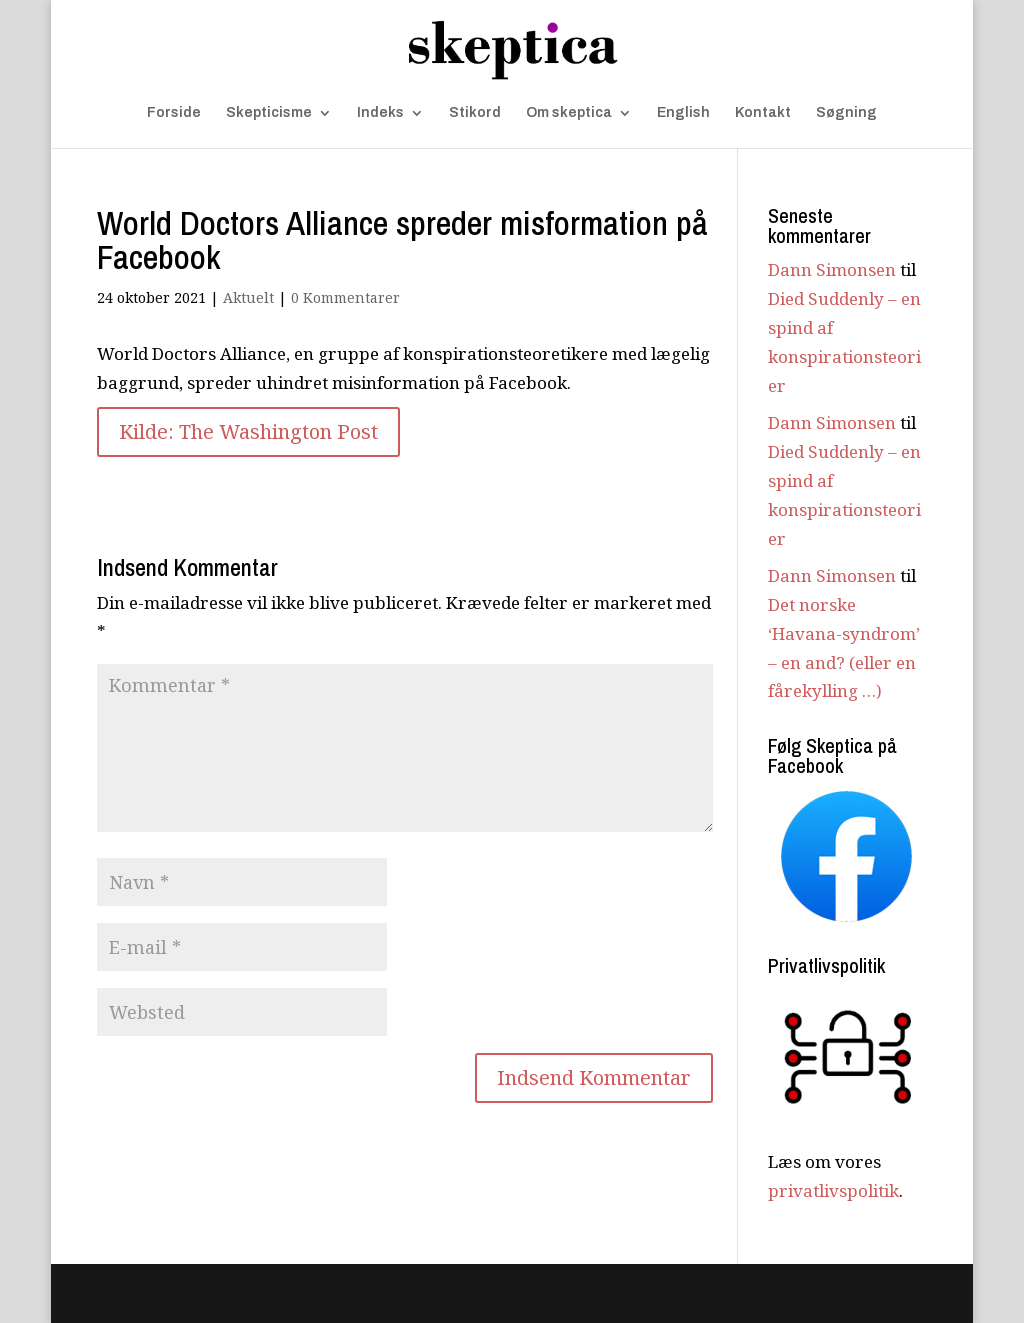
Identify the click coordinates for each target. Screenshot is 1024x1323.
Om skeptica (569, 113)
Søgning (846, 113)
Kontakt (763, 113)
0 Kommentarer (345, 297)
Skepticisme (269, 113)
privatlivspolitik (833, 1190)
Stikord (475, 113)
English (683, 113)
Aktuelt (248, 297)
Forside (174, 113)
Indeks (380, 113)
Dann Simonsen (832, 269)
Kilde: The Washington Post (248, 431)
